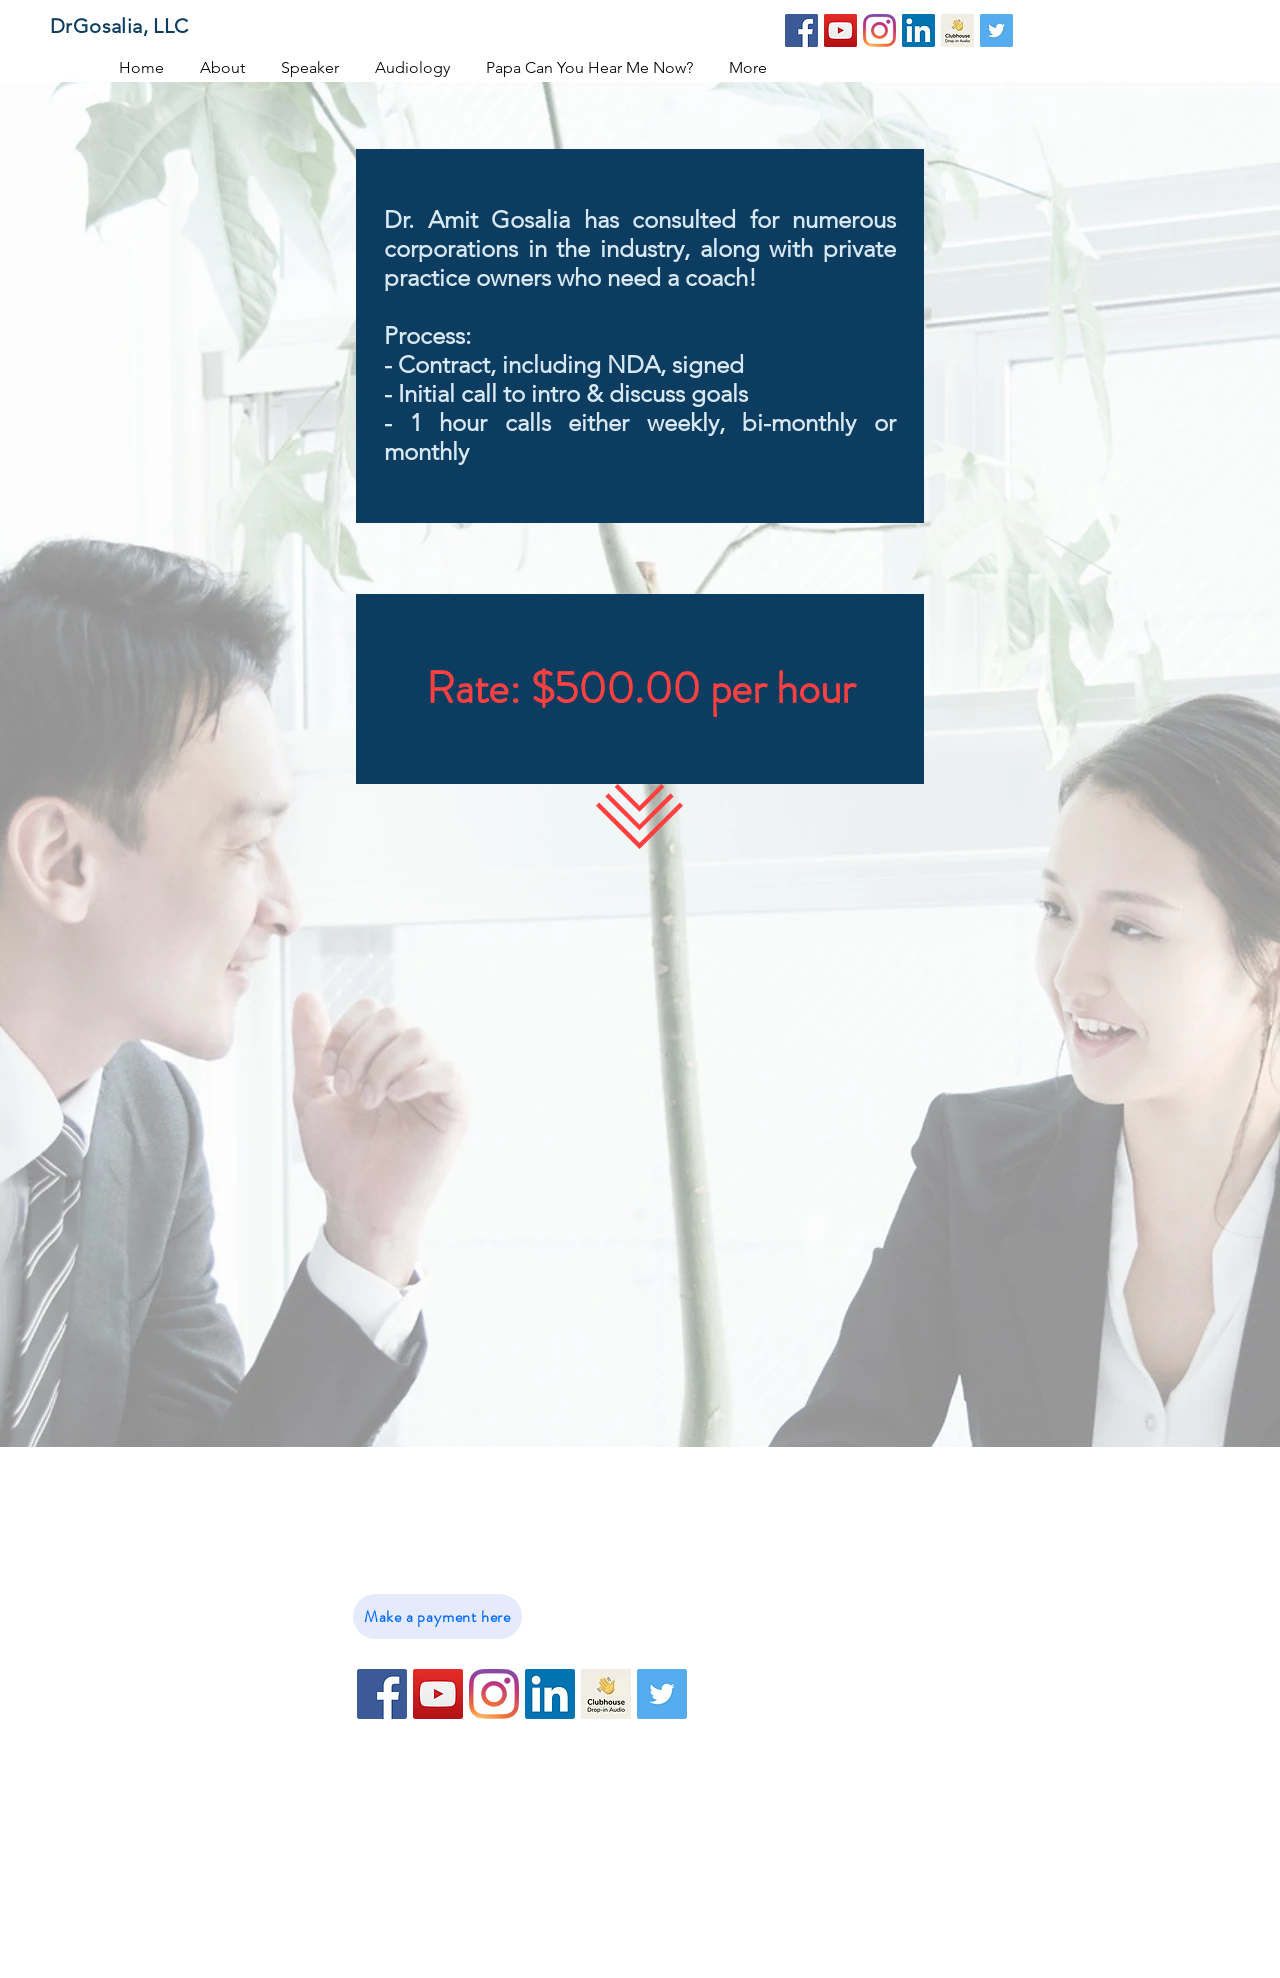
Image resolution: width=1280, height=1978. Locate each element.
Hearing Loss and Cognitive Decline (846, 1675)
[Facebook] (801, 30)
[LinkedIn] (918, 30)
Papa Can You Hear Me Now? (821, 1643)
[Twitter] (996, 30)
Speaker (747, 1579)
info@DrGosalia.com (477, 1548)
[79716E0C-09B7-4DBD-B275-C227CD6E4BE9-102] (957, 30)
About (740, 1547)
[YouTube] (840, 30)
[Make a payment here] (437, 1616)
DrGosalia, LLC (119, 26)
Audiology (755, 1611)
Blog (735, 1739)
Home (740, 1515)
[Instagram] (879, 30)
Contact (746, 1707)
